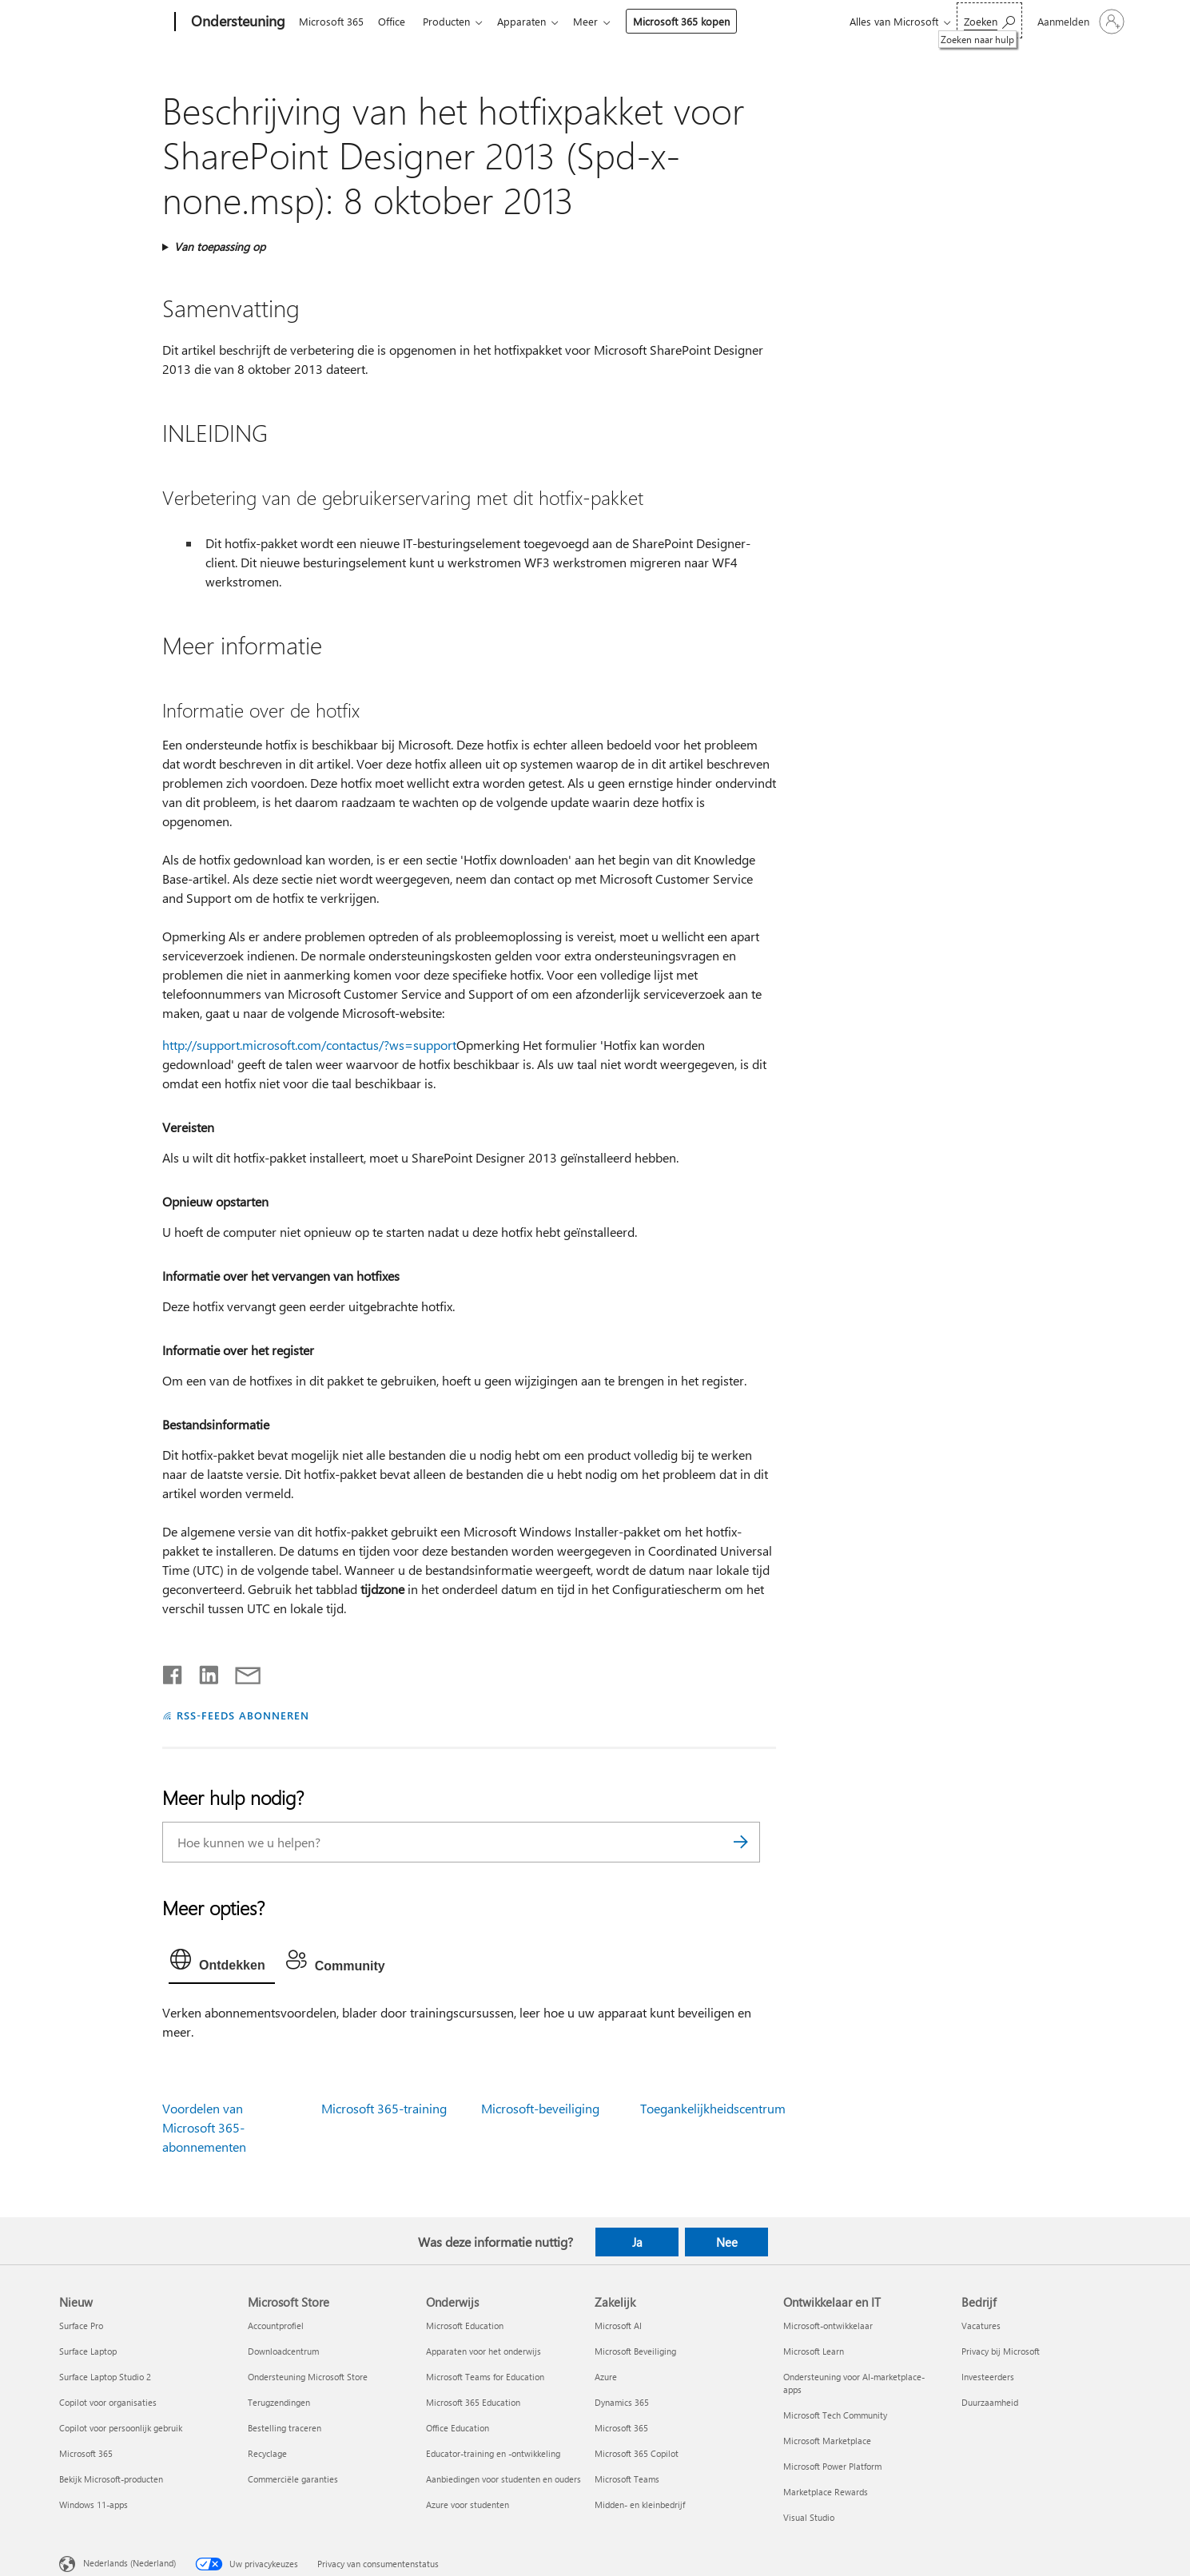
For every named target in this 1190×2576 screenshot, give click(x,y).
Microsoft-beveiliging (540, 2108)
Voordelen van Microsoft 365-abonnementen (204, 2127)
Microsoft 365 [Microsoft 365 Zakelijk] (621, 2428)
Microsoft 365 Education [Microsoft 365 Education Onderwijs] (473, 2402)
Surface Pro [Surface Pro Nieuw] (81, 2326)
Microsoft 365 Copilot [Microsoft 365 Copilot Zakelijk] (637, 2453)
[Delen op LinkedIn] (203, 1671)
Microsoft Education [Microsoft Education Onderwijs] (464, 2326)
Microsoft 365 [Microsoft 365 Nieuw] (86, 2453)
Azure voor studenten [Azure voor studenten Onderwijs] (467, 2504)
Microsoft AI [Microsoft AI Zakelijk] (618, 2326)
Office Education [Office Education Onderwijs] (457, 2428)
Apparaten (531, 21)
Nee (727, 2242)
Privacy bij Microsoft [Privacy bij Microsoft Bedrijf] (1000, 2351)
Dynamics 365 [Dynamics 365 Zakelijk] (622, 2402)
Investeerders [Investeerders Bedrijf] (987, 2377)
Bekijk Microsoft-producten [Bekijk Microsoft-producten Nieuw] (111, 2479)
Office (394, 21)
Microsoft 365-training (384, 2108)
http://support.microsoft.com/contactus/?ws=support (309, 1044)
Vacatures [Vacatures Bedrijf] (981, 2326)
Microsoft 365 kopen (694, 21)
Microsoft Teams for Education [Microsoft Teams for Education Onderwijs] (485, 2377)
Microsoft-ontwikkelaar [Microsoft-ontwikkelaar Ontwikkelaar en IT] (828, 2326)
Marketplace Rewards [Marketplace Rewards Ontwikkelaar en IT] (825, 2492)
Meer (598, 21)
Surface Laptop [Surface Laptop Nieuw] (88, 2351)
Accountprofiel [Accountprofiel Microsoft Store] (276, 2326)
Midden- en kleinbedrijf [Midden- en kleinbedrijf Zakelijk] (640, 2504)
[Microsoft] (114, 22)
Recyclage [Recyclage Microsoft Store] (267, 2453)
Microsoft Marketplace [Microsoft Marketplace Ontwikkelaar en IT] (827, 2441)
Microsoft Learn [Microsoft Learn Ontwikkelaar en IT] (813, 2351)
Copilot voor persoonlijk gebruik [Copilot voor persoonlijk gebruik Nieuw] (120, 2428)
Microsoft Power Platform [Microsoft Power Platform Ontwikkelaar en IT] (832, 2466)
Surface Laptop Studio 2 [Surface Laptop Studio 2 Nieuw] (105, 2377)
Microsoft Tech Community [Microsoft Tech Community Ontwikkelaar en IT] (835, 2415)
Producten (452, 21)
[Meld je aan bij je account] (1079, 21)
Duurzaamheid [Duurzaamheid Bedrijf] (989, 2402)
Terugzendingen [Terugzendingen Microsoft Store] (279, 2402)
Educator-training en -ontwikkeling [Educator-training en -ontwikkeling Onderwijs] (493, 2453)
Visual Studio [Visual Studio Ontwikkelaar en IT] (808, 2517)
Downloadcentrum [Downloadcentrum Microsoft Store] (283, 2351)
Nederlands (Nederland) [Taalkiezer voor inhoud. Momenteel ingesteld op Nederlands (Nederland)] (129, 2563)
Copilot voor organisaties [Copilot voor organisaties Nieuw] (108, 2402)
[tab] (222, 1963)
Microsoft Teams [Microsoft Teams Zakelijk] (627, 2479)
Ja (637, 2242)
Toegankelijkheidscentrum (713, 2108)
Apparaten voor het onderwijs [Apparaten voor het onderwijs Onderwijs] (483, 2351)
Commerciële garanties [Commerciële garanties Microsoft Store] (293, 2479)
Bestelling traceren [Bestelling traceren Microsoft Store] (284, 2428)
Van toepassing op (219, 246)
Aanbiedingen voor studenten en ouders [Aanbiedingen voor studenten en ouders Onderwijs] (503, 2479)
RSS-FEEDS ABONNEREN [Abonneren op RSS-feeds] (243, 1715)
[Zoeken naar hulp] (989, 20)
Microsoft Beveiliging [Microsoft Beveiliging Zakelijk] (635, 2351)
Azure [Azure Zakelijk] (606, 2377)
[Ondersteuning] (236, 22)
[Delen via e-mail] (241, 1671)
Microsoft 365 (331, 21)
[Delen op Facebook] (173, 1671)
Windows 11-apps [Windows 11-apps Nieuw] (93, 2504)
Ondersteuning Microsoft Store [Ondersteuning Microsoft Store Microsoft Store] (308, 2377)
